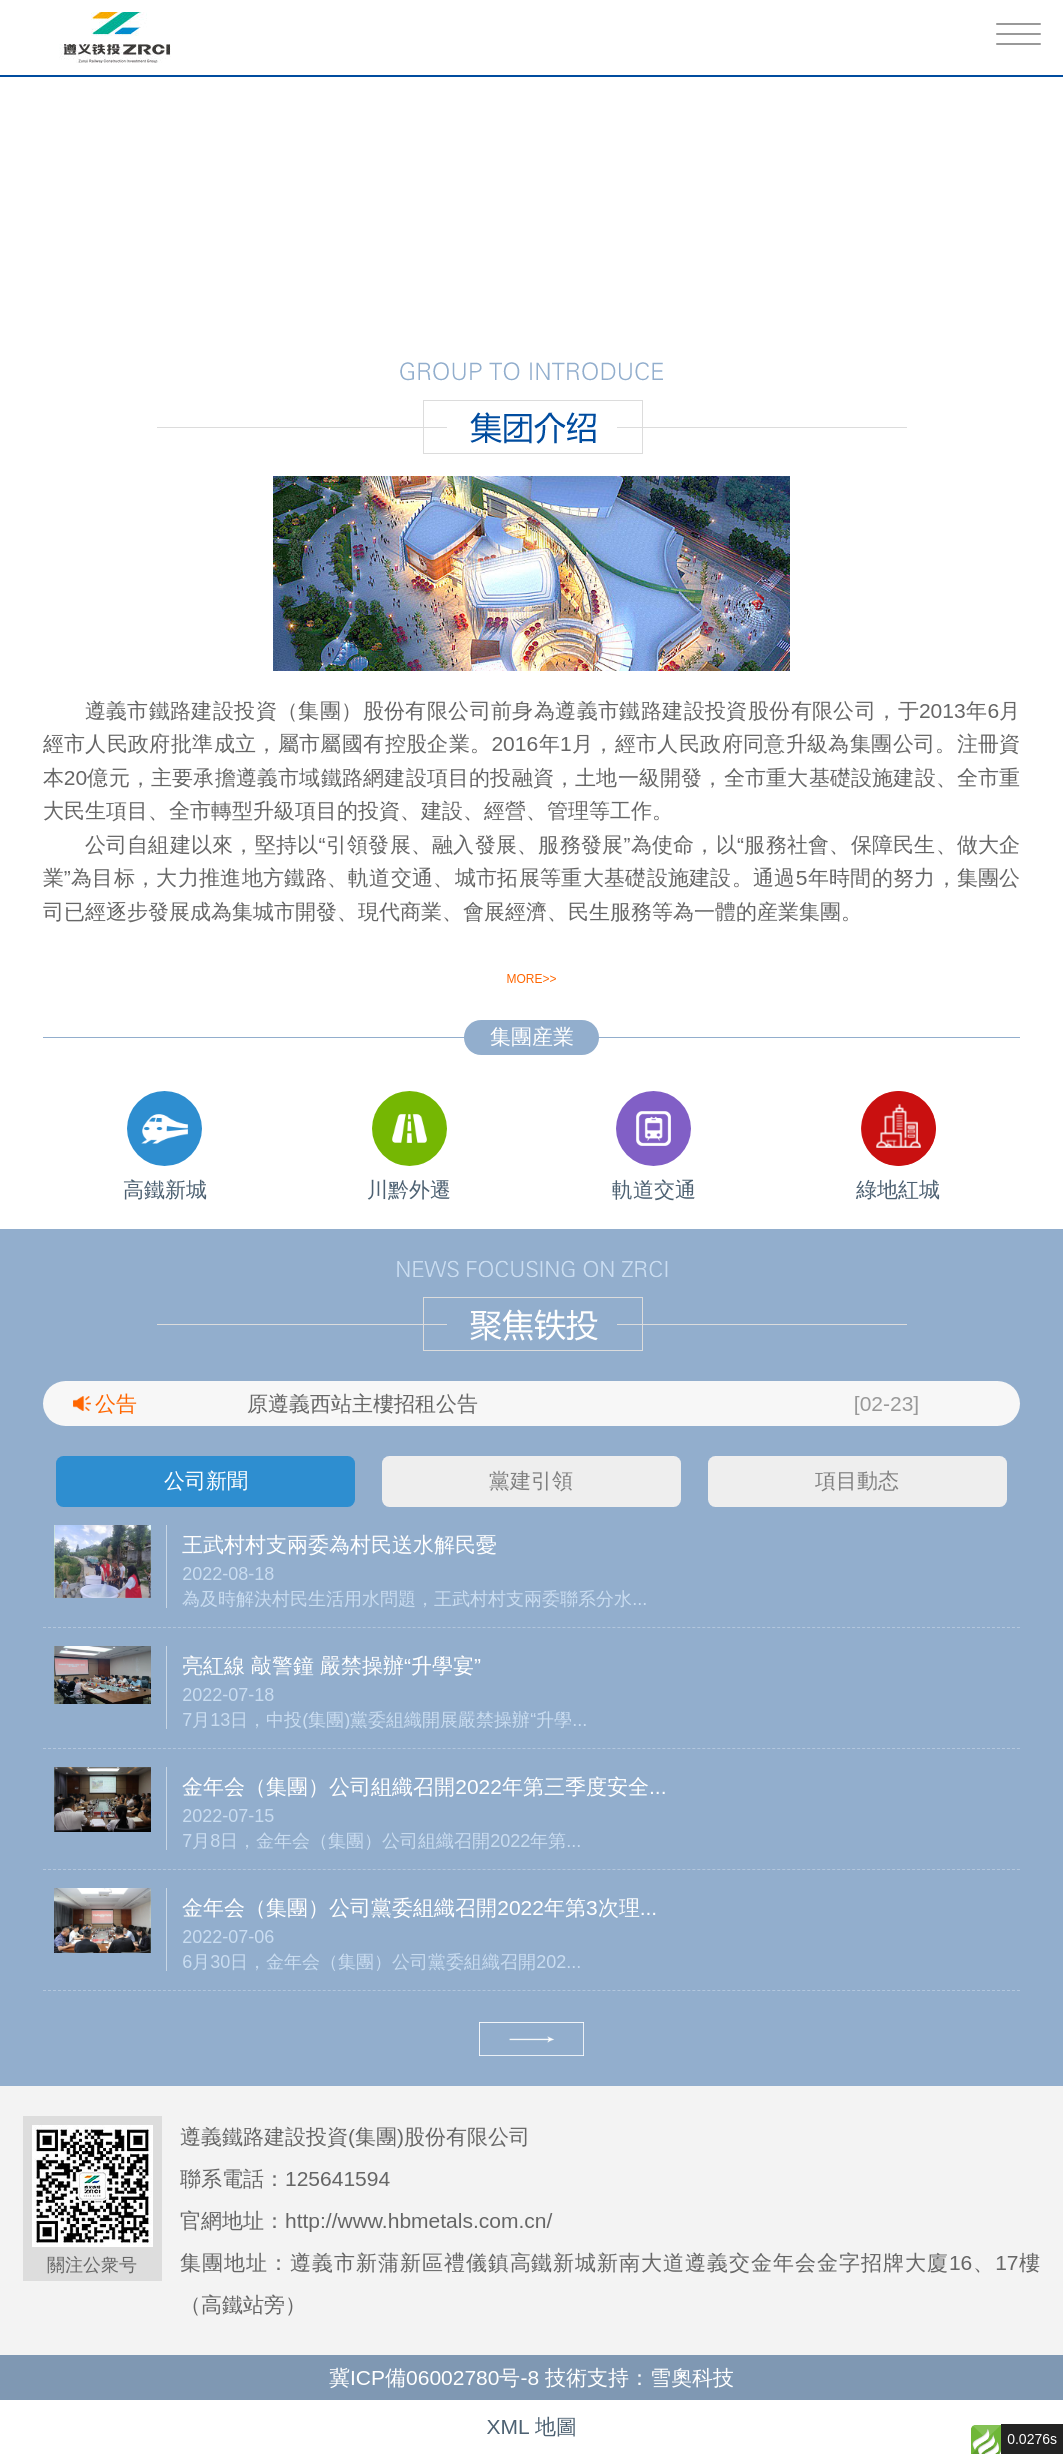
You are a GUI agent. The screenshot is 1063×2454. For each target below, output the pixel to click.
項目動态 (857, 1480)
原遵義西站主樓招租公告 (362, 1403)
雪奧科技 (692, 2377)
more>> (531, 979)
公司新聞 (206, 1480)
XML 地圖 (531, 2426)
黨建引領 (531, 1480)
